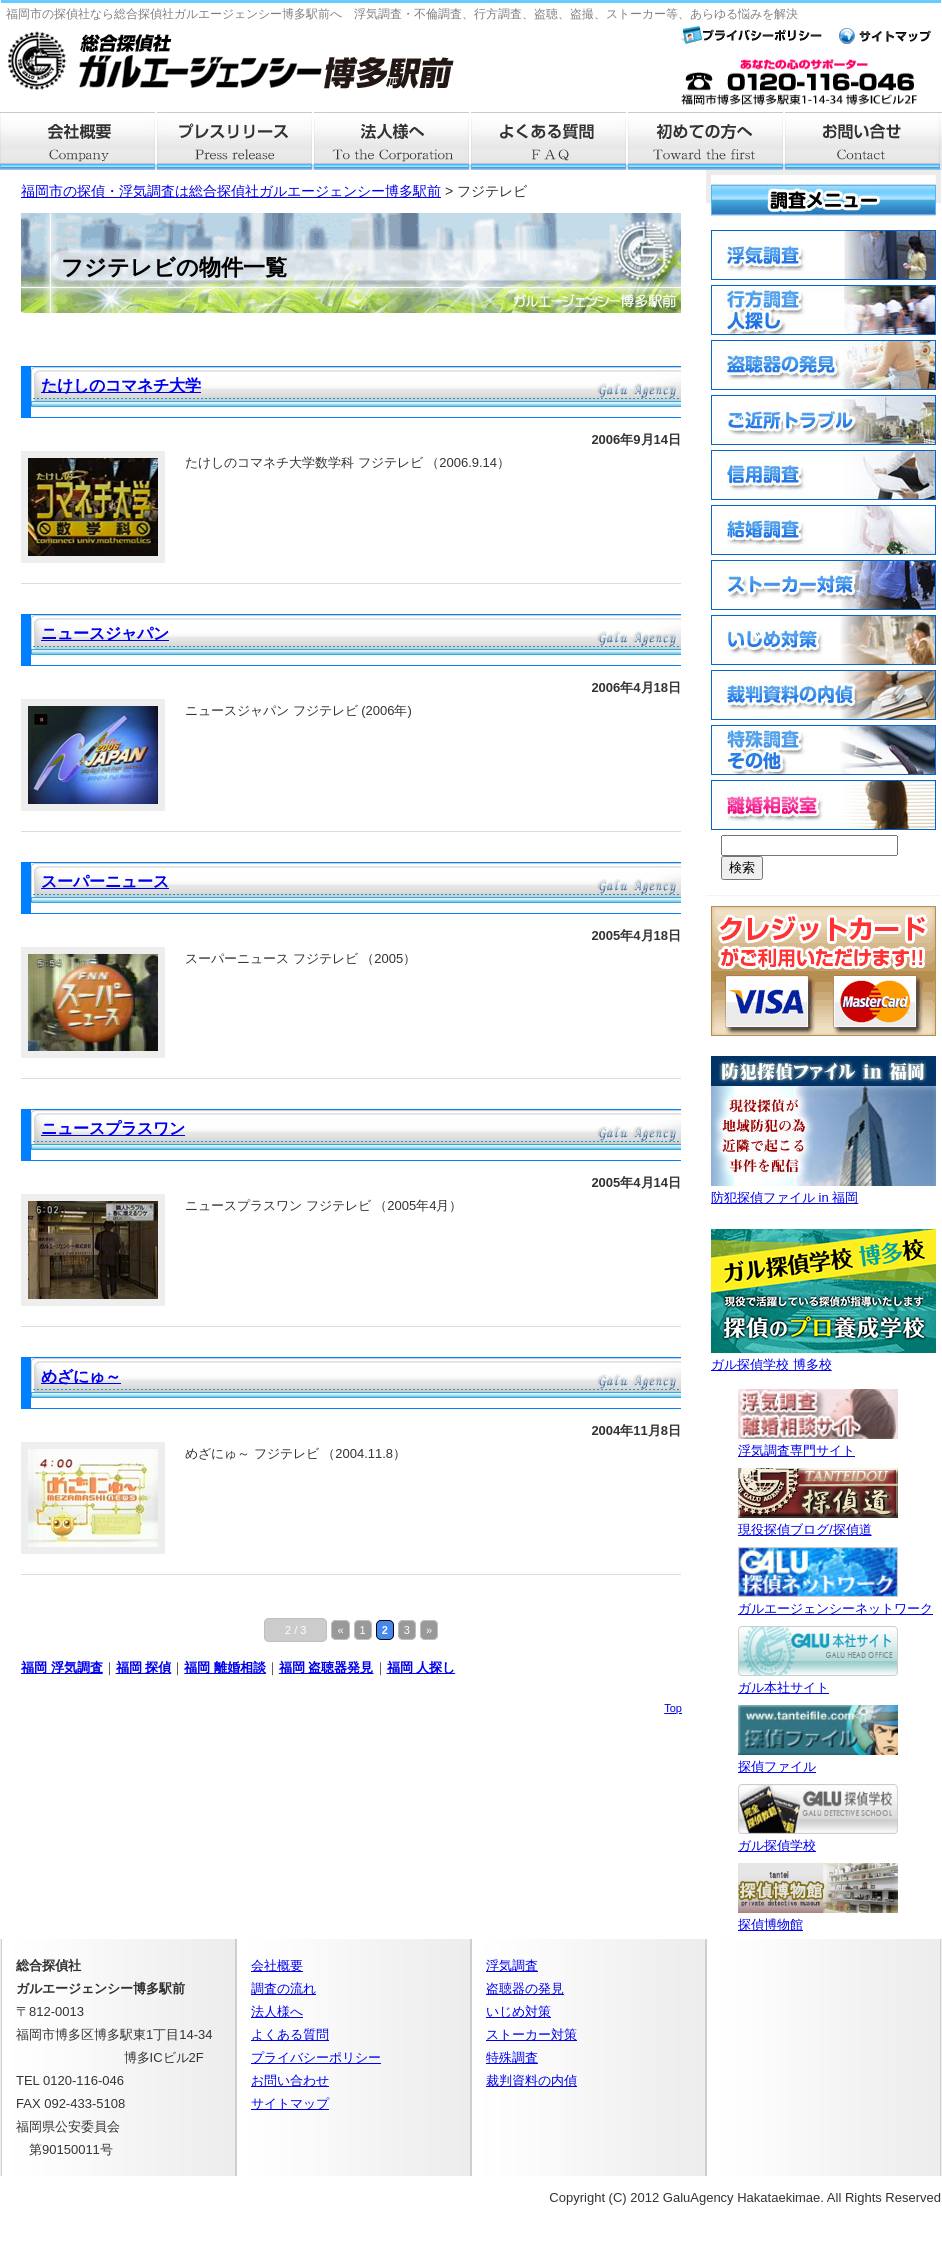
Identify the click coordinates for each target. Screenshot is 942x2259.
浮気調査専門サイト (818, 1442)
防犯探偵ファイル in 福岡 (823, 1189)
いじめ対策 (518, 2011)
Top (673, 1708)
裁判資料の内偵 (531, 2080)
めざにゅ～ (81, 1376)
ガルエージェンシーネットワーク (835, 1600)
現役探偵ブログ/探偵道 (818, 1521)
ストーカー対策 (531, 2034)
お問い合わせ (290, 2080)
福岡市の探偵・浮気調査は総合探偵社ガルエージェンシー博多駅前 (231, 191)
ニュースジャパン (105, 633)
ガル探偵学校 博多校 (823, 1356)
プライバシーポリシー (316, 2057)
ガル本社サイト (818, 1679)
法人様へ (392, 141)
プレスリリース (235, 141)
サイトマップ (290, 2103)
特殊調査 (512, 2057)
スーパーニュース (105, 881)
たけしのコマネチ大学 (121, 385)
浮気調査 (512, 1965)
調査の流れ (283, 1988)
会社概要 (78, 141)
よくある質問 (549, 141)
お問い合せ (863, 141)
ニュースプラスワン (113, 1128)
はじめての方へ (706, 141)
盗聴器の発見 (525, 1988)
